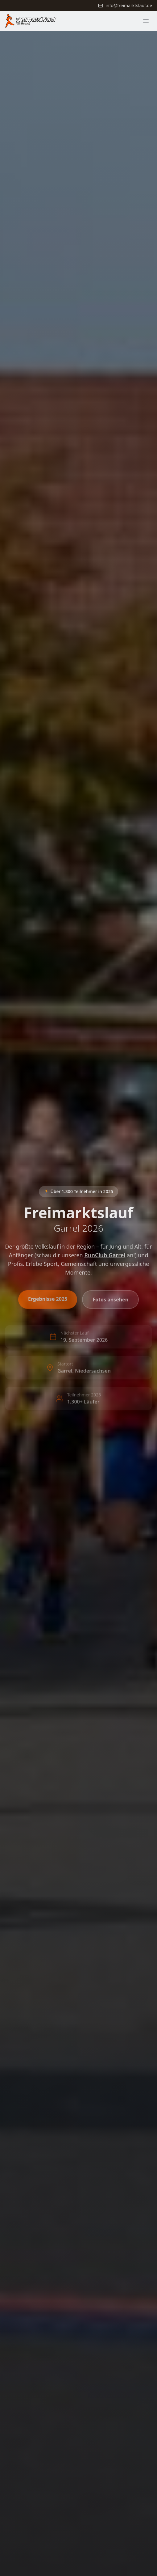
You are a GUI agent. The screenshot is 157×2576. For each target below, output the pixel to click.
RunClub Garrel (104, 1256)
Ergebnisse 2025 (47, 1300)
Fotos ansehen (110, 1301)
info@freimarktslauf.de (125, 5)
